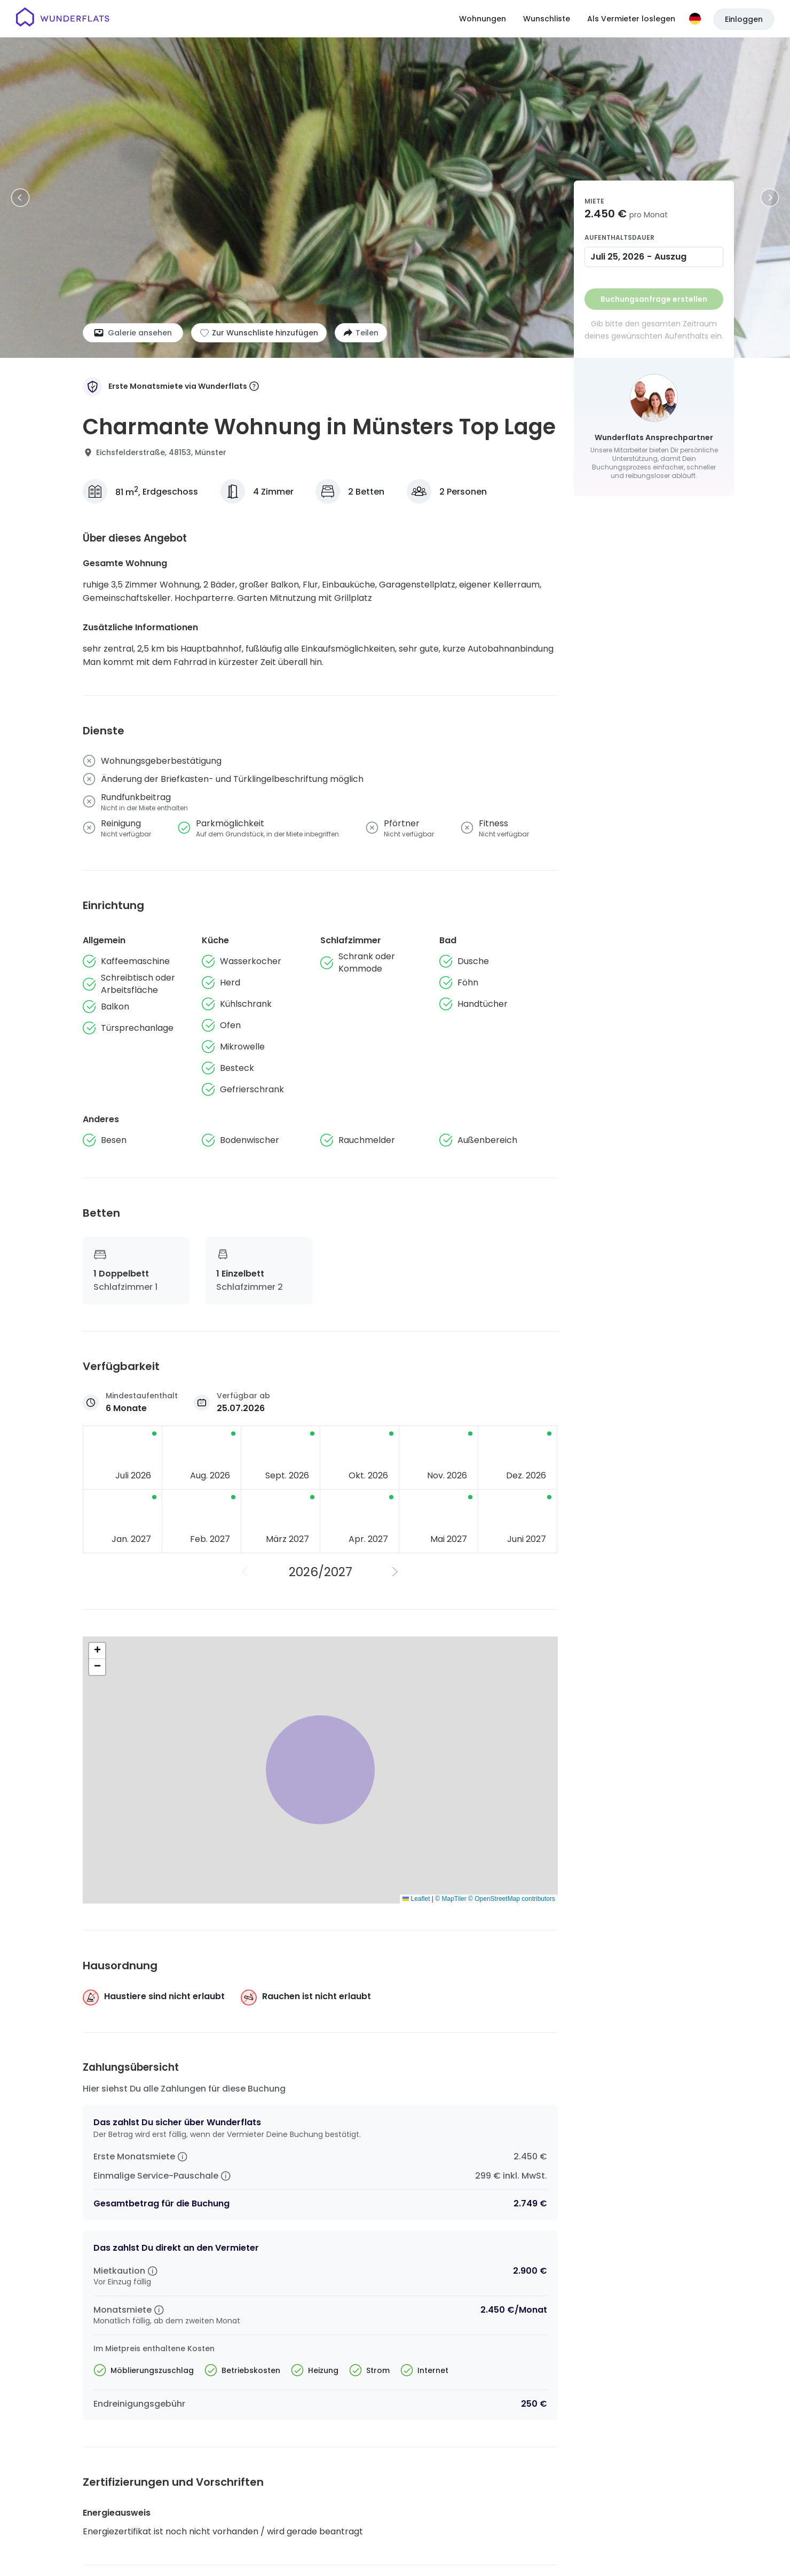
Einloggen (744, 19)
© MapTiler (450, 1898)
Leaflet (416, 1898)
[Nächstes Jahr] (395, 1572)
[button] (97, 1651)
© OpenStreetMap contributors (511, 1898)
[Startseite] (62, 18)
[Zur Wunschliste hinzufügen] (259, 332)
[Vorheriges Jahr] (245, 1572)
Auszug (670, 256)
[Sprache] (695, 18)
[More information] (254, 387)
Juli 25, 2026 (617, 256)
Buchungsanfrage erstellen (654, 299)
